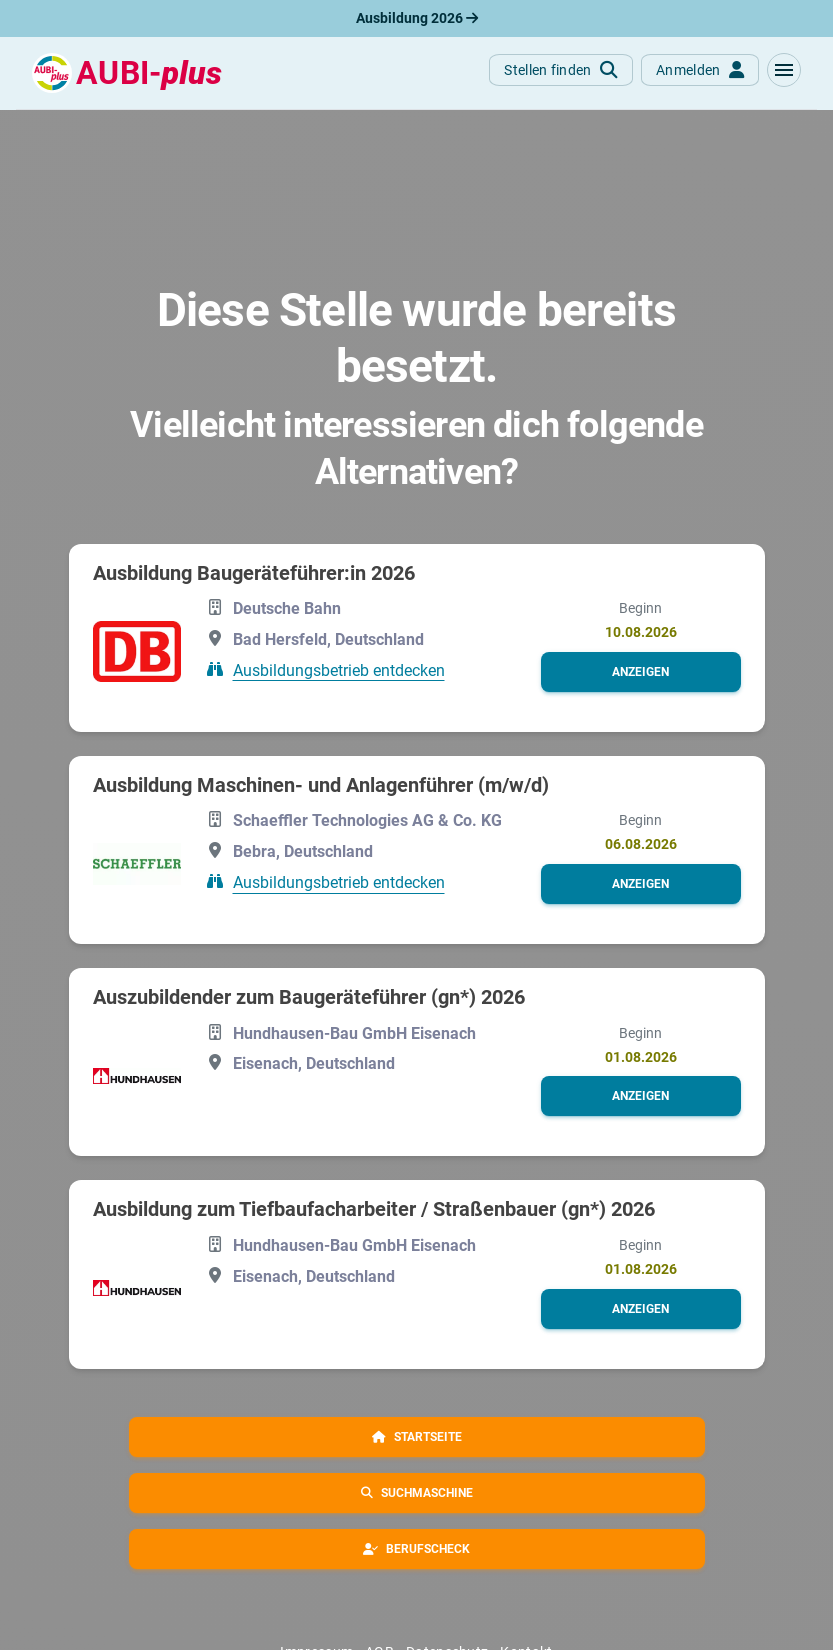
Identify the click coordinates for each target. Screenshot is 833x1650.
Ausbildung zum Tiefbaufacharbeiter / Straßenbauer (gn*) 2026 (374, 1209)
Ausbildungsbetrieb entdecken (339, 669)
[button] (784, 70)
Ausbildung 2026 (417, 18)
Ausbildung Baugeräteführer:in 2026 (254, 573)
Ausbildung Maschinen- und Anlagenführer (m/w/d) (321, 785)
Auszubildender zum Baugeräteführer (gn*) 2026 (309, 997)
